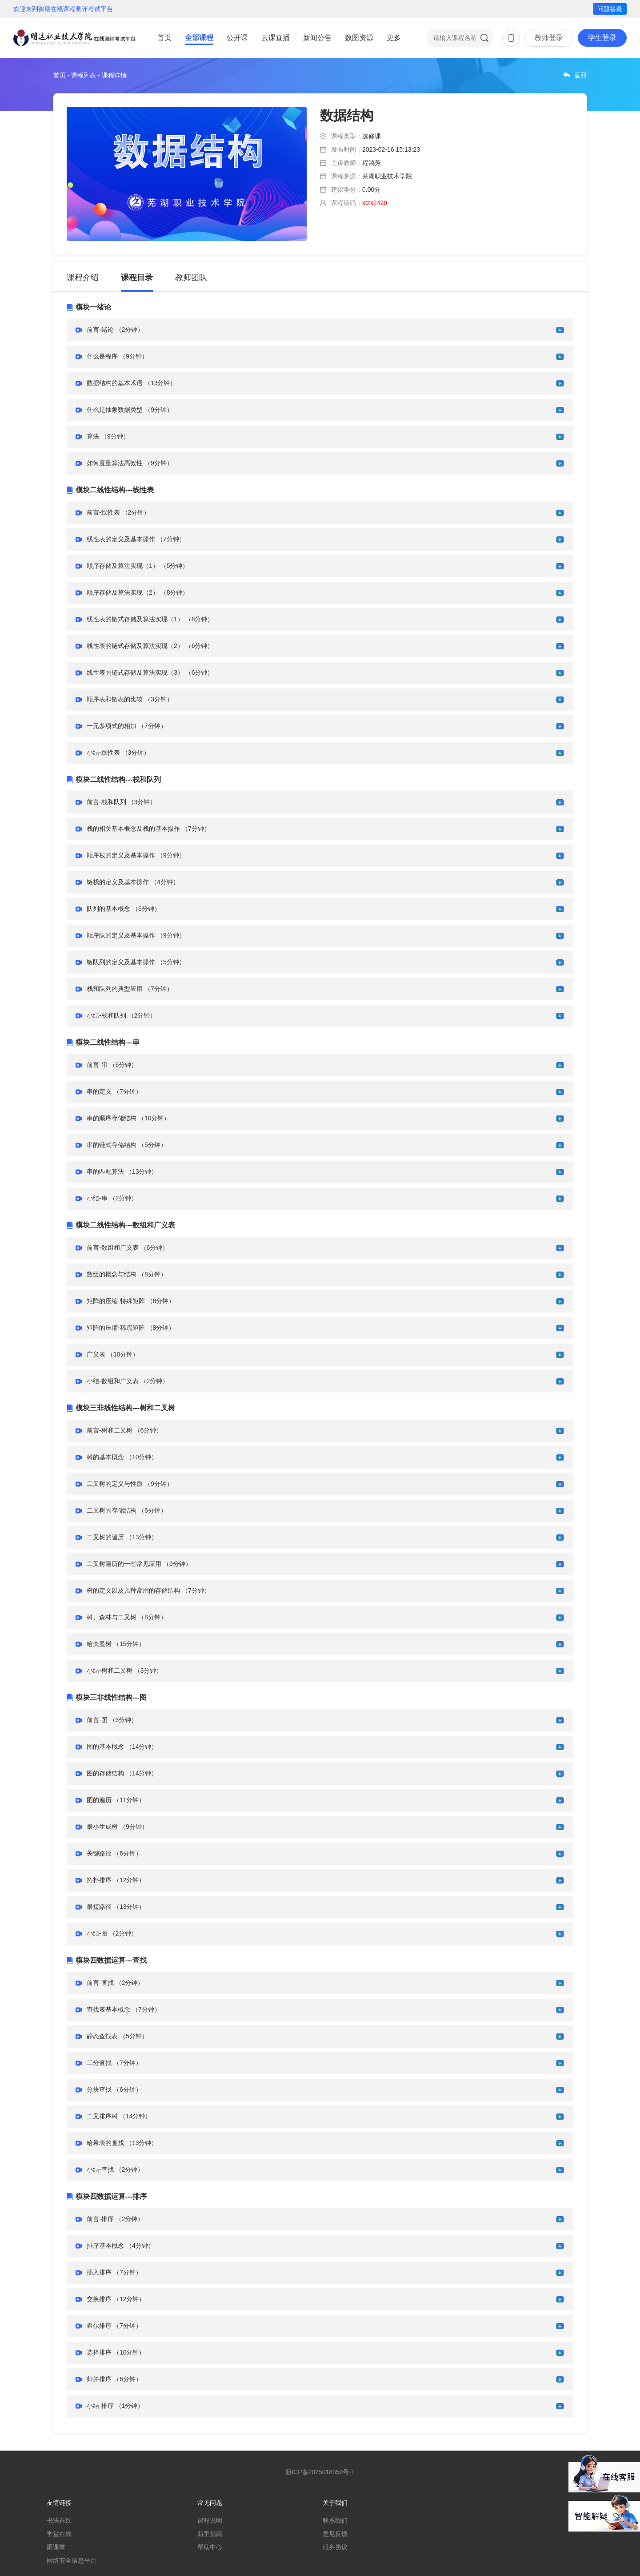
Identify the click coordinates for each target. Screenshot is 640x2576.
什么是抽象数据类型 (115, 409)
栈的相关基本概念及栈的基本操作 (133, 828)
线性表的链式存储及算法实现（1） (135, 619)
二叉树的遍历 (105, 1537)
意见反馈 (335, 2533)
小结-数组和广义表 (113, 1381)
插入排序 (99, 2272)
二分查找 (99, 2062)
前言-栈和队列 (106, 801)
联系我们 (335, 2520)
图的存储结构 (105, 1773)
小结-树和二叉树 (109, 1670)
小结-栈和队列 (106, 1015)
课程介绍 (83, 277)
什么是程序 (102, 356)
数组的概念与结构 (111, 1274)
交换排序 (99, 2298)
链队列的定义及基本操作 (121, 962)
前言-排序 (100, 2218)
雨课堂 (56, 2547)
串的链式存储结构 (111, 1144)
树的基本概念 (105, 1457)
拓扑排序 (99, 1880)
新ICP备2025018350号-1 (320, 2471)
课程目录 (137, 277)
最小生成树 (102, 1826)
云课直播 (275, 37)
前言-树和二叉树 (109, 1430)
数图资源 (359, 37)
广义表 (96, 1354)
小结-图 (97, 1933)
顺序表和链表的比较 (115, 699)
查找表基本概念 (108, 2009)
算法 (93, 436)
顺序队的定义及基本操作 (121, 935)
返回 (580, 75)
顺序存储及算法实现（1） (123, 565)
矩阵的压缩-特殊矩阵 (116, 1300)
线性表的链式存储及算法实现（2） (135, 645)
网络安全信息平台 (71, 2560)
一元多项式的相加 (111, 725)
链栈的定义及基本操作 (118, 882)
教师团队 (191, 277)
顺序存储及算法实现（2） (123, 592)
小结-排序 (100, 2405)
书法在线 (59, 2520)
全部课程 (199, 37)
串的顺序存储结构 (111, 1118)
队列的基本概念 (108, 908)
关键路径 (99, 1853)
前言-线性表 (103, 512)
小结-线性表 (103, 752)
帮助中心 (209, 2547)
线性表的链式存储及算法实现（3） (135, 672)
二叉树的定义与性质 (115, 1483)
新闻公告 (317, 37)
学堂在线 (59, 2533)
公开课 (237, 37)
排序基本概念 (105, 2245)
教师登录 (549, 37)
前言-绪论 (100, 329)
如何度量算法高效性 (115, 463)
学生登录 (602, 37)
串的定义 (99, 1091)
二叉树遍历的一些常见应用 (124, 1563)
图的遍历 (99, 1799)
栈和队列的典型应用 (115, 988)
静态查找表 (102, 2036)
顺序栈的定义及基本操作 (121, 855)
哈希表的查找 (105, 2142)
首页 (164, 37)
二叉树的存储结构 (111, 1510)
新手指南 (209, 2533)
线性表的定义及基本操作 (121, 539)
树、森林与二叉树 (111, 1617)
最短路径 (99, 1906)
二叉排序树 (102, 2116)
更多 (394, 37)
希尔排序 (99, 2325)
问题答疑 (609, 8)
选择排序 (99, 2352)
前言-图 (97, 1719)
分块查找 (99, 2089)
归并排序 (99, 2379)
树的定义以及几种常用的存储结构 (133, 1590)
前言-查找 (100, 1982)
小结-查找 (100, 2169)
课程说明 (209, 2520)
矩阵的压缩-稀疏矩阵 (116, 1327)
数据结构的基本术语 (115, 382)
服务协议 (335, 2547)
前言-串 (97, 1064)
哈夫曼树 (99, 1643)
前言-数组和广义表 (113, 1247)
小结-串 (97, 1198)
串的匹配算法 (105, 1171)
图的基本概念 (105, 1746)
